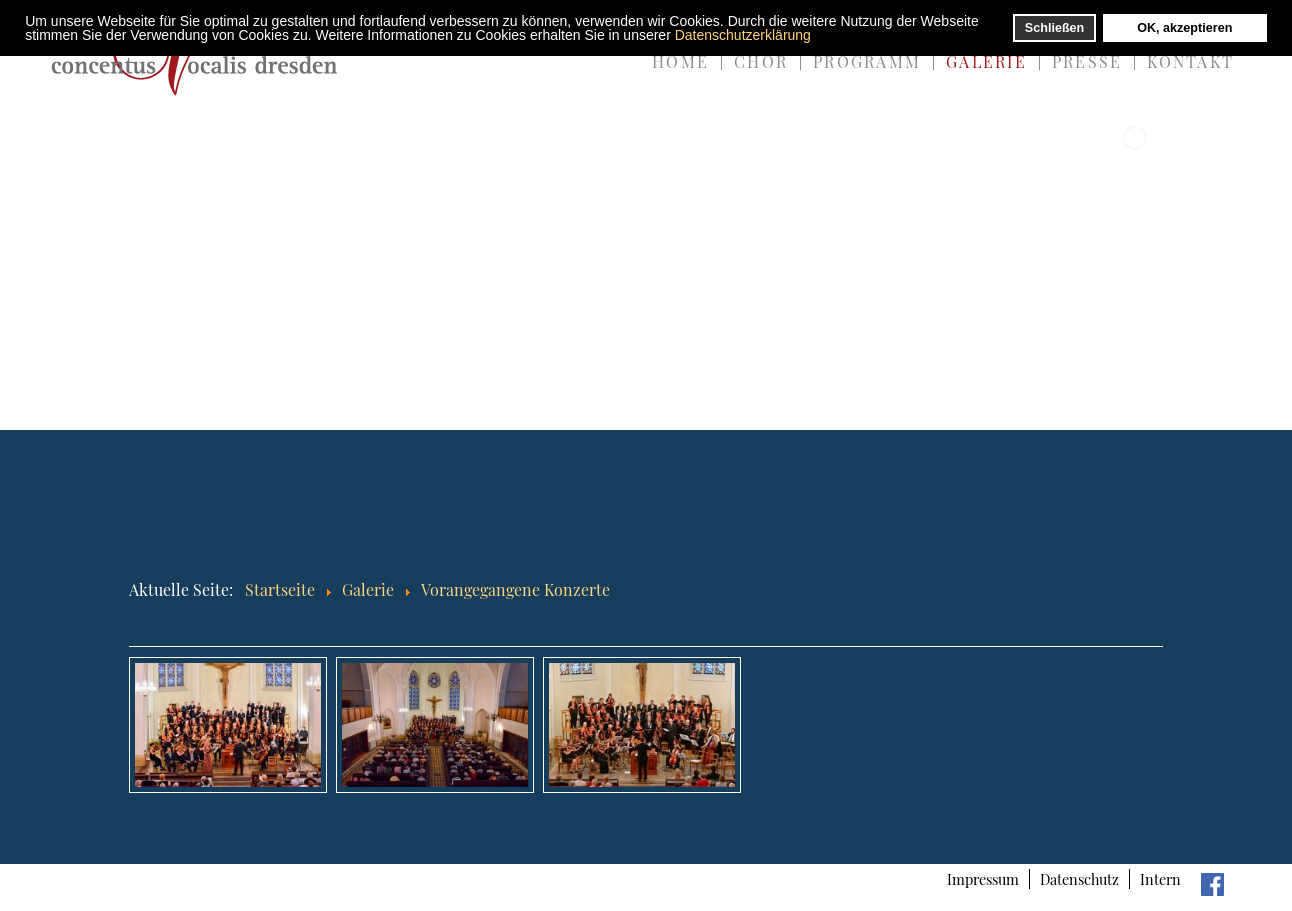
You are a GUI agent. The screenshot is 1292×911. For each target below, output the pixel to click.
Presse (1087, 61)
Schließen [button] (1055, 28)
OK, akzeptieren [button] (1184, 28)
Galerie (986, 61)
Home (680, 61)
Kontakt (1190, 61)
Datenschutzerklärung (743, 35)
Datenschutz (1079, 879)
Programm (867, 61)
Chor (761, 61)
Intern (1160, 879)
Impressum (983, 879)
